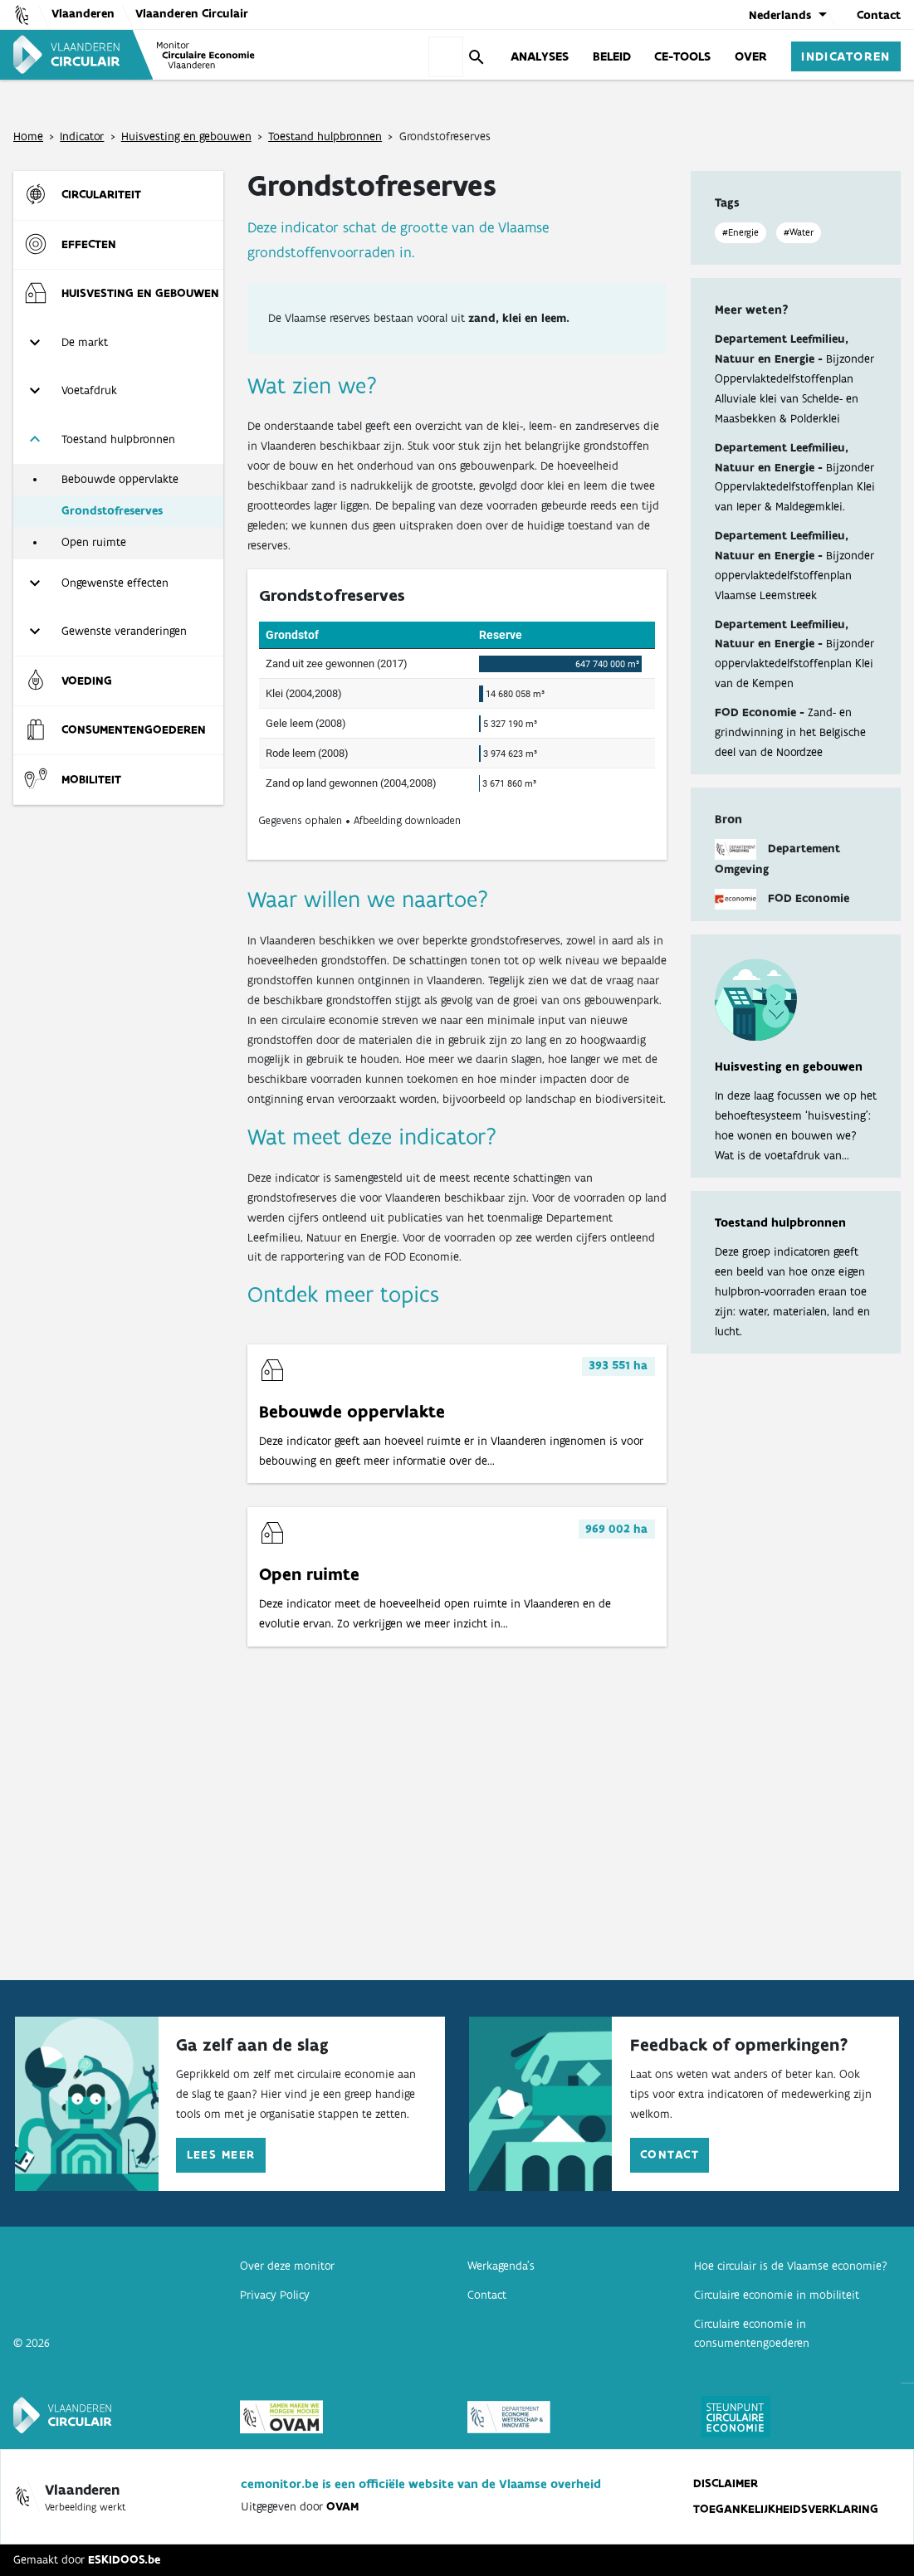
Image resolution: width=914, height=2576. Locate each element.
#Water (799, 232)
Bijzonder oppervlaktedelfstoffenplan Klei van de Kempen (794, 663)
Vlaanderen (83, 13)
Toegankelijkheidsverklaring (785, 2508)
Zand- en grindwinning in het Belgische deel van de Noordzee (790, 732)
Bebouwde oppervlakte (119, 478)
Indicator (82, 136)
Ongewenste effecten (115, 582)
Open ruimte (93, 541)
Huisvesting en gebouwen (186, 136)
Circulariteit (101, 194)
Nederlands (780, 14)
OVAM (342, 2506)
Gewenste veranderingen (124, 630)
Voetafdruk (89, 390)
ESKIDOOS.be (124, 2559)
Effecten (88, 244)
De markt (84, 341)
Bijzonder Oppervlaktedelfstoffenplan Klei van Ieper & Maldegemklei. (795, 487)
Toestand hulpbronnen (325, 136)
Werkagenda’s (501, 2265)
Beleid (612, 55)
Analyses (540, 55)
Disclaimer (725, 2483)
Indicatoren (846, 55)
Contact (879, 14)
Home (28, 136)
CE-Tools (682, 55)
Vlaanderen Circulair (191, 13)
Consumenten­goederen (133, 729)
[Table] (457, 714)
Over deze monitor (287, 2265)
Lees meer (221, 2154)
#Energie (740, 232)
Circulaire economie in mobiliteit (776, 2294)
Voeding (86, 680)
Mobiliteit (91, 779)
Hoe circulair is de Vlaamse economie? (790, 2265)
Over (751, 55)
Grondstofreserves (112, 510)
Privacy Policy (275, 2294)
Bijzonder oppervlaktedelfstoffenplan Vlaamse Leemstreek (794, 575)
